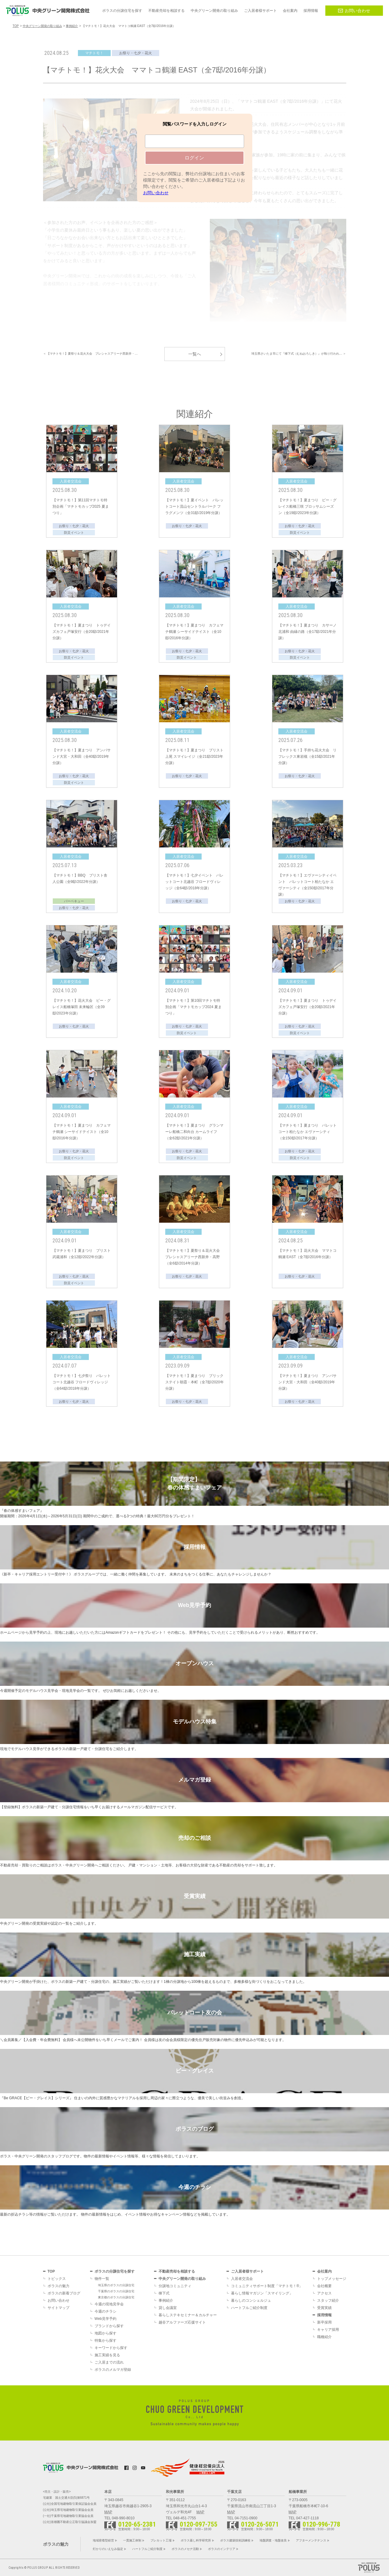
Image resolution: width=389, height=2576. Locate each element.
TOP (51, 2271)
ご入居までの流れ (109, 2362)
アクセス (324, 2293)
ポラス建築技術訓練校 (235, 2540)
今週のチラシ (105, 2311)
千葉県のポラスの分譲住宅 (116, 2291)
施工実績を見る (107, 2355)
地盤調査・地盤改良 (273, 2540)
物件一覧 (102, 2279)
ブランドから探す (109, 2326)
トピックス (57, 2279)
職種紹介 (324, 2337)
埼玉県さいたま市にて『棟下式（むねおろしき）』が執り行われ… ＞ (298, 353)
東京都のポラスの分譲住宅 (116, 2297)
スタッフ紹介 (328, 2300)
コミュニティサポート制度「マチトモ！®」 (267, 2286)
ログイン (194, 157)
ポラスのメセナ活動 (185, 2549)
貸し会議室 (168, 2308)
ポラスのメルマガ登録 (113, 2369)
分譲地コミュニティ (175, 2286)
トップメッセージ (331, 2279)
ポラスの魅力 (58, 2286)
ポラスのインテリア (221, 2549)
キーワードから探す (111, 2348)
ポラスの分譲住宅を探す (115, 2271)
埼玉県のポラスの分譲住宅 (116, 2285)
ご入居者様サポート (247, 2271)
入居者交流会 (242, 2279)
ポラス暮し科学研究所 (196, 2540)
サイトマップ (58, 2308)
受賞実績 (324, 2308)
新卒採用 (324, 2322)
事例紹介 (166, 2300)
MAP (108, 2512)
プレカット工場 (161, 2540)
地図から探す (105, 2333)
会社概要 (324, 2286)
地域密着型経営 (103, 2540)
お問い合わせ (354, 10)
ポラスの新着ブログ (64, 2293)
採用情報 (324, 2315)
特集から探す (105, 2340)
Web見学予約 (105, 2319)
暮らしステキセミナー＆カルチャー (188, 2315)
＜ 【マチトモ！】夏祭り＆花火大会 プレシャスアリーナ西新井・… (90, 353)
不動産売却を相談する (177, 2271)
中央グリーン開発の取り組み (182, 2279)
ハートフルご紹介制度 (249, 2308)
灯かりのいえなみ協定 (108, 2549)
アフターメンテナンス (311, 2540)
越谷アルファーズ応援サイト (182, 2322)
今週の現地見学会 (109, 2304)
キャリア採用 (328, 2329)
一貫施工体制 (132, 2540)
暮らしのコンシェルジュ (251, 2300)
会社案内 (324, 2271)
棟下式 (164, 2293)
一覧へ (194, 354)
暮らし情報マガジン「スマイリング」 (262, 2293)
